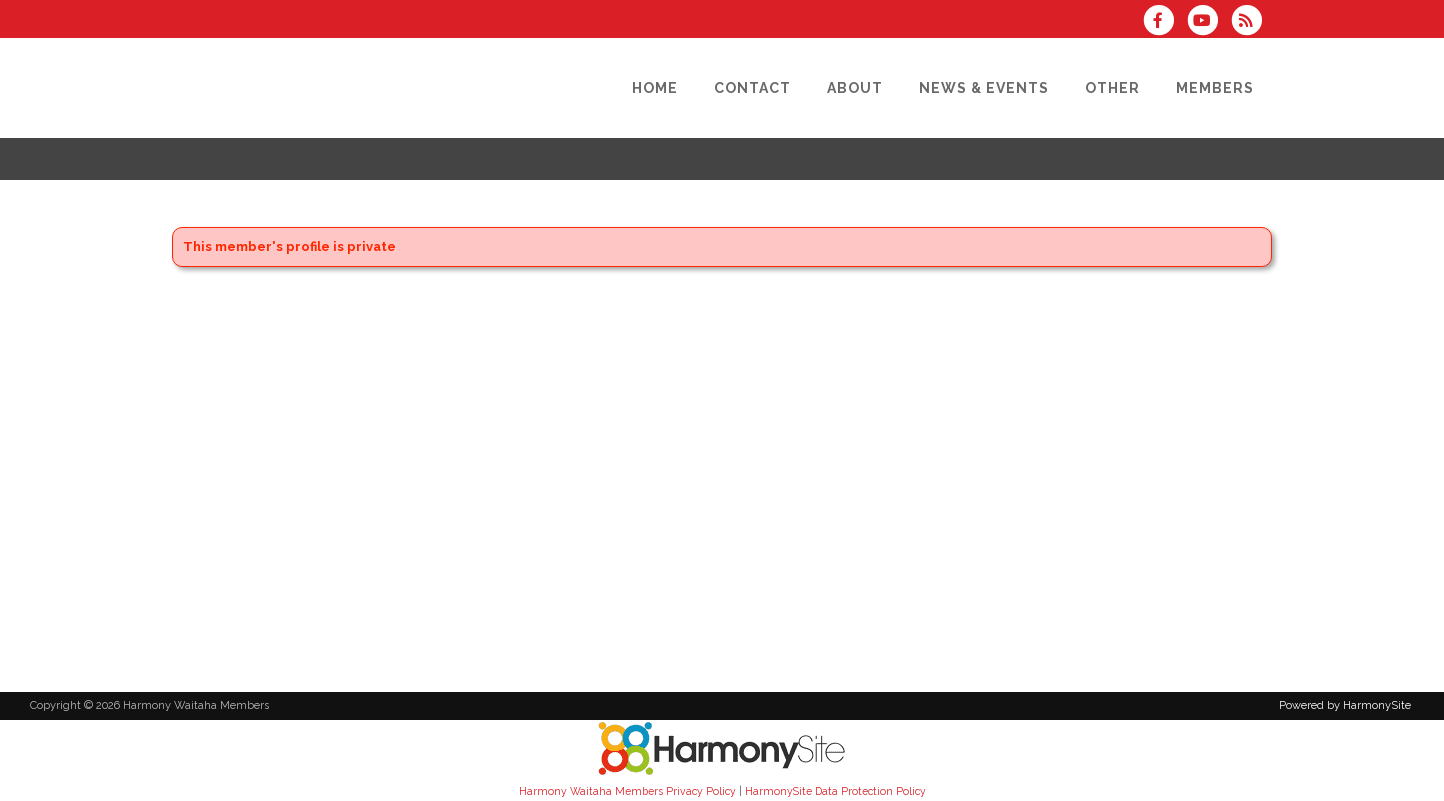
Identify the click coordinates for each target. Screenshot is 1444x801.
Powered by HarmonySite (1345, 705)
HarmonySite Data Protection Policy (835, 791)
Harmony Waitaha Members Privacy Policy (627, 791)
